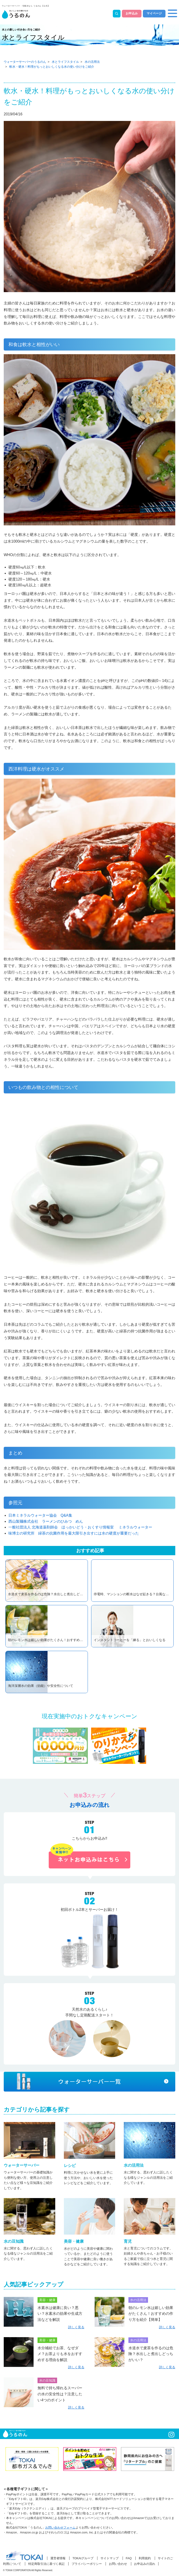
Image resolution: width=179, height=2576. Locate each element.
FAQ (129, 2558)
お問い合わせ (118, 2564)
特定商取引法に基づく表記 (46, 2564)
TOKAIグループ (82, 2558)
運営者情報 (57, 2558)
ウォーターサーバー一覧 (89, 2082)
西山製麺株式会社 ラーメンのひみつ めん (45, 1521)
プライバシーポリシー (87, 2564)
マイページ (154, 13)
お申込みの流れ (144, 2564)
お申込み (132, 13)
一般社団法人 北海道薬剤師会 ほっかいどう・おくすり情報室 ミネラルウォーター (80, 1527)
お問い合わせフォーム (60, 2527)
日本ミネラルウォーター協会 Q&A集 (40, 1515)
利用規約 (145, 2558)
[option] (32, 2459)
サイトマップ (109, 2558)
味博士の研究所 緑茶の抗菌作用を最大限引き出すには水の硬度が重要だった (73, 1533)
